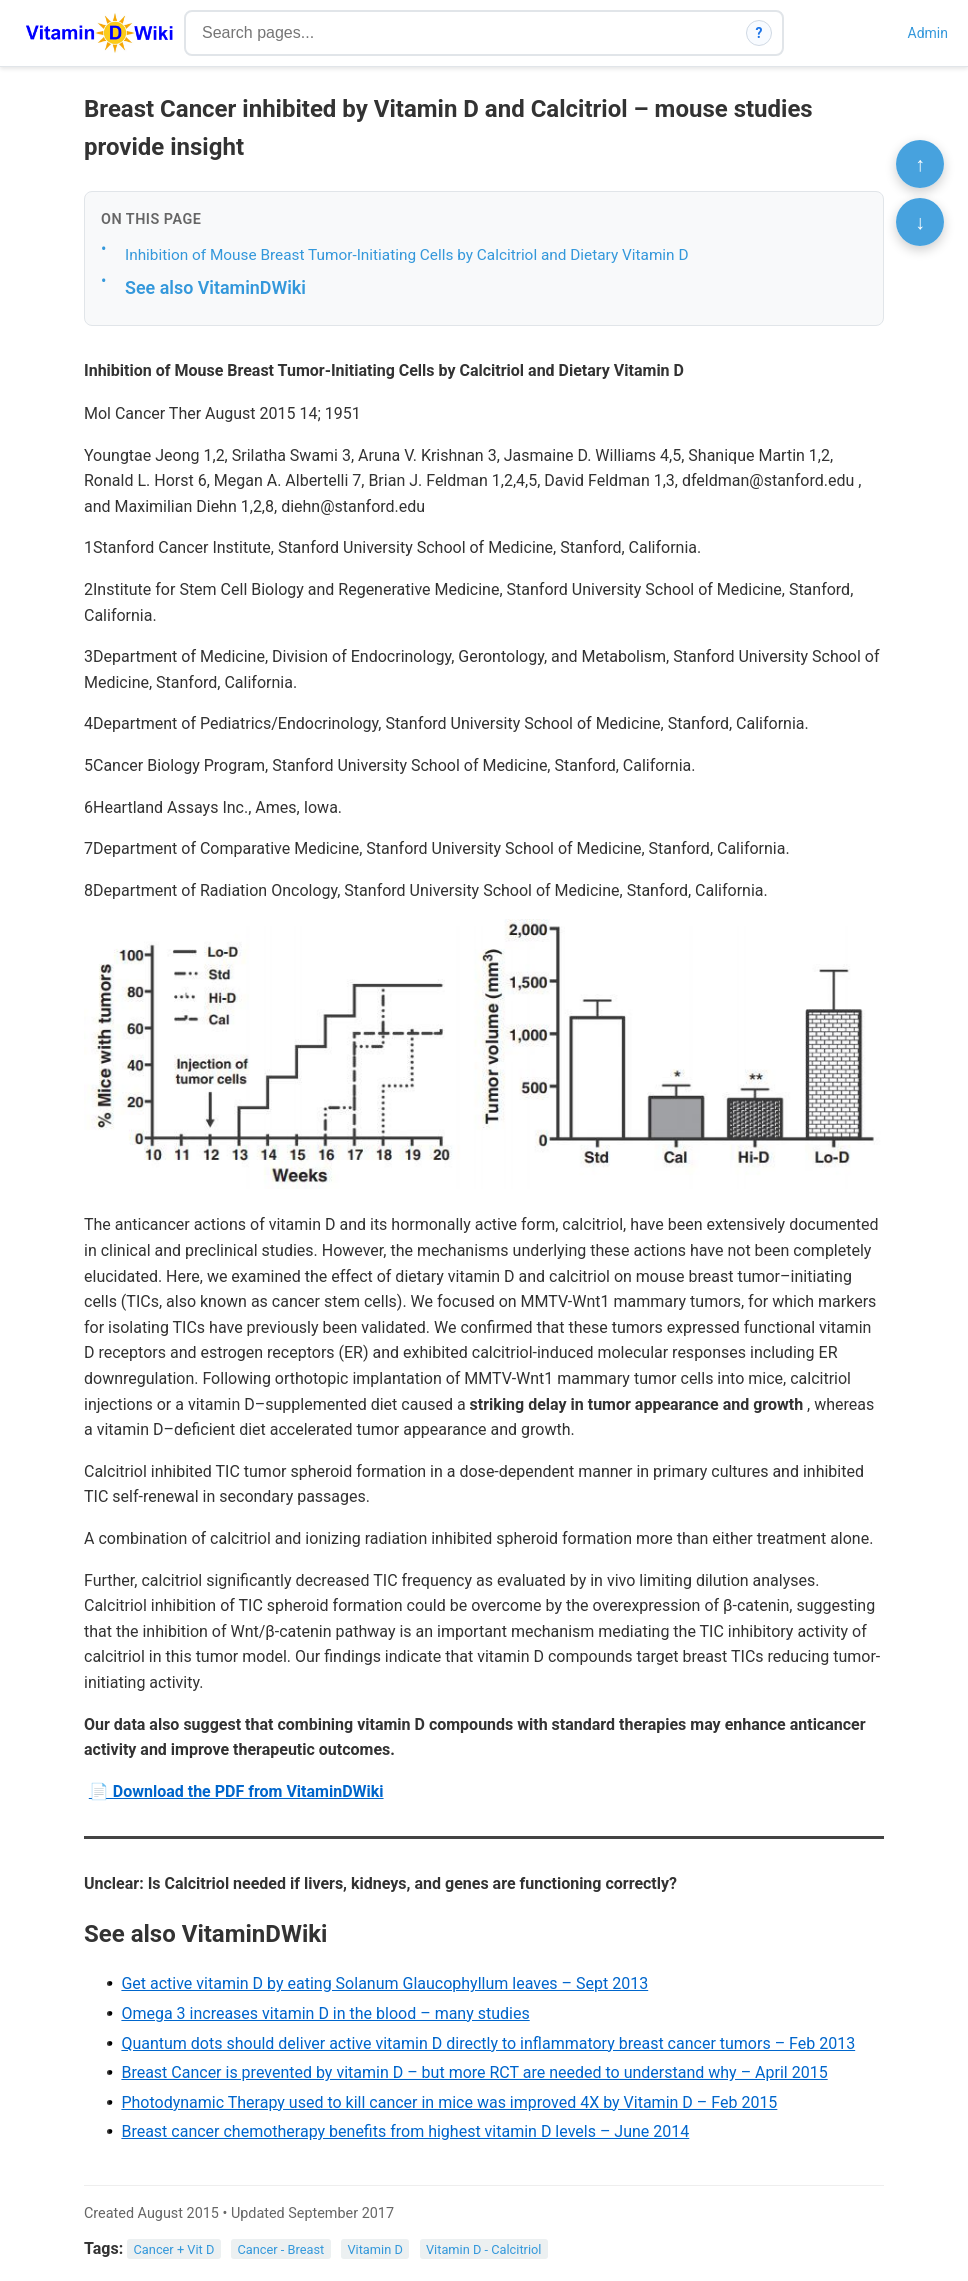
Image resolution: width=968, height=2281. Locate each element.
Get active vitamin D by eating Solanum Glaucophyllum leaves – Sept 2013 (384, 1983)
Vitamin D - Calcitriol (484, 2249)
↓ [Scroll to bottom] (920, 222)
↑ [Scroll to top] (920, 164)
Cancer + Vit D (174, 2249)
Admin (928, 33)
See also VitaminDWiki (215, 287)
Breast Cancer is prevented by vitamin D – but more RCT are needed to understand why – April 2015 (474, 2072)
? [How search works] (759, 33)
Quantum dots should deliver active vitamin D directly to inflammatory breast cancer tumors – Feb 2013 (488, 2043)
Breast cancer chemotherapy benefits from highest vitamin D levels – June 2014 (405, 2131)
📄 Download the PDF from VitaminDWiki (236, 1791)
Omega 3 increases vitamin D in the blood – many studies (325, 2013)
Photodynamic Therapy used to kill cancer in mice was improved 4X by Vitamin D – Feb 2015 (449, 2102)
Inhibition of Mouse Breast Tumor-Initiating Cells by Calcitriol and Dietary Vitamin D (406, 255)
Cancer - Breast (280, 2249)
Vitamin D (374, 2249)
